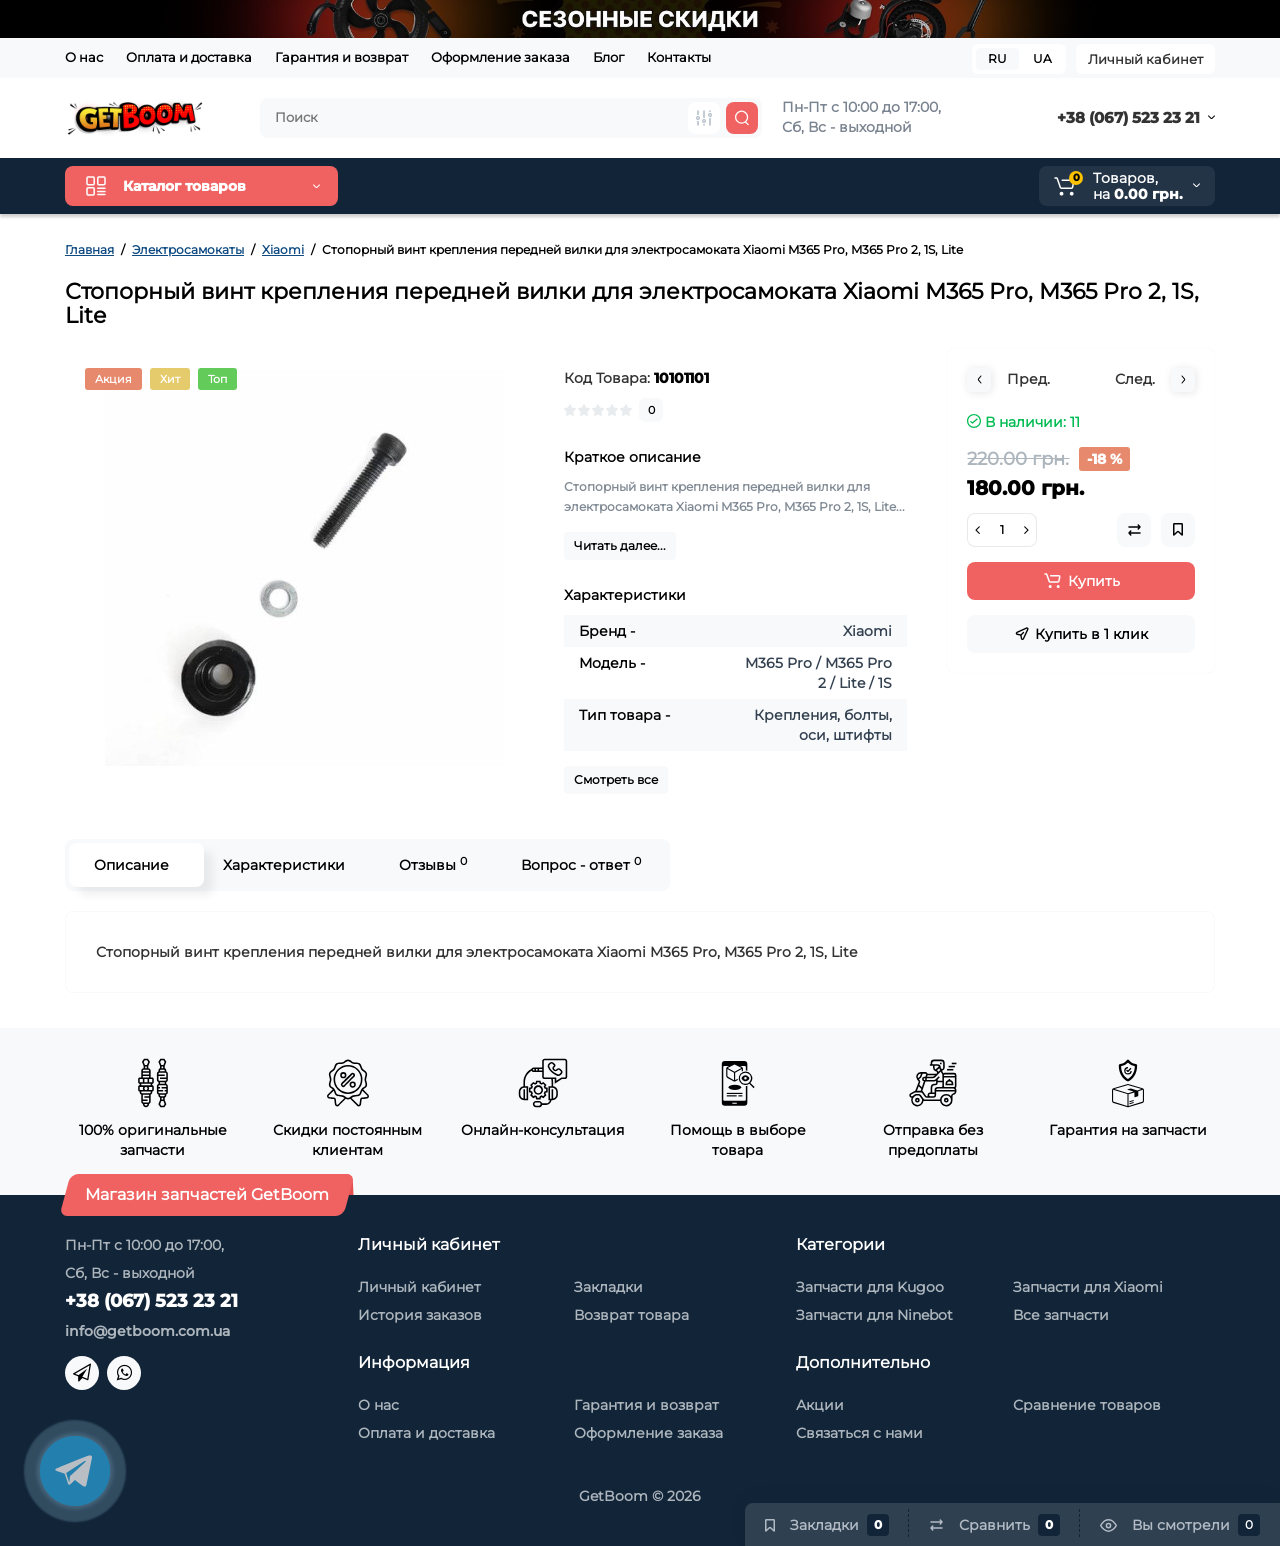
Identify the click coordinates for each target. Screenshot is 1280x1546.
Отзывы (433, 864)
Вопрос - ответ (581, 864)
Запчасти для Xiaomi (1088, 1287)
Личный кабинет (1145, 59)
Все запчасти (1061, 1315)
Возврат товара (631, 1315)
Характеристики (284, 865)
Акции (820, 1405)
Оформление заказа (500, 57)
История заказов (420, 1315)
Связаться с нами (859, 1433)
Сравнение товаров (1087, 1405)
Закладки (608, 1287)
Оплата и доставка (189, 57)
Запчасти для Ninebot (874, 1315)
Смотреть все (616, 779)
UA (1042, 58)
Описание (131, 865)
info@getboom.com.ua (147, 1331)
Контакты (679, 57)
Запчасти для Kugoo (870, 1287)
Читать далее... (620, 545)
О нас (84, 57)
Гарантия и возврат (341, 57)
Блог (608, 57)
